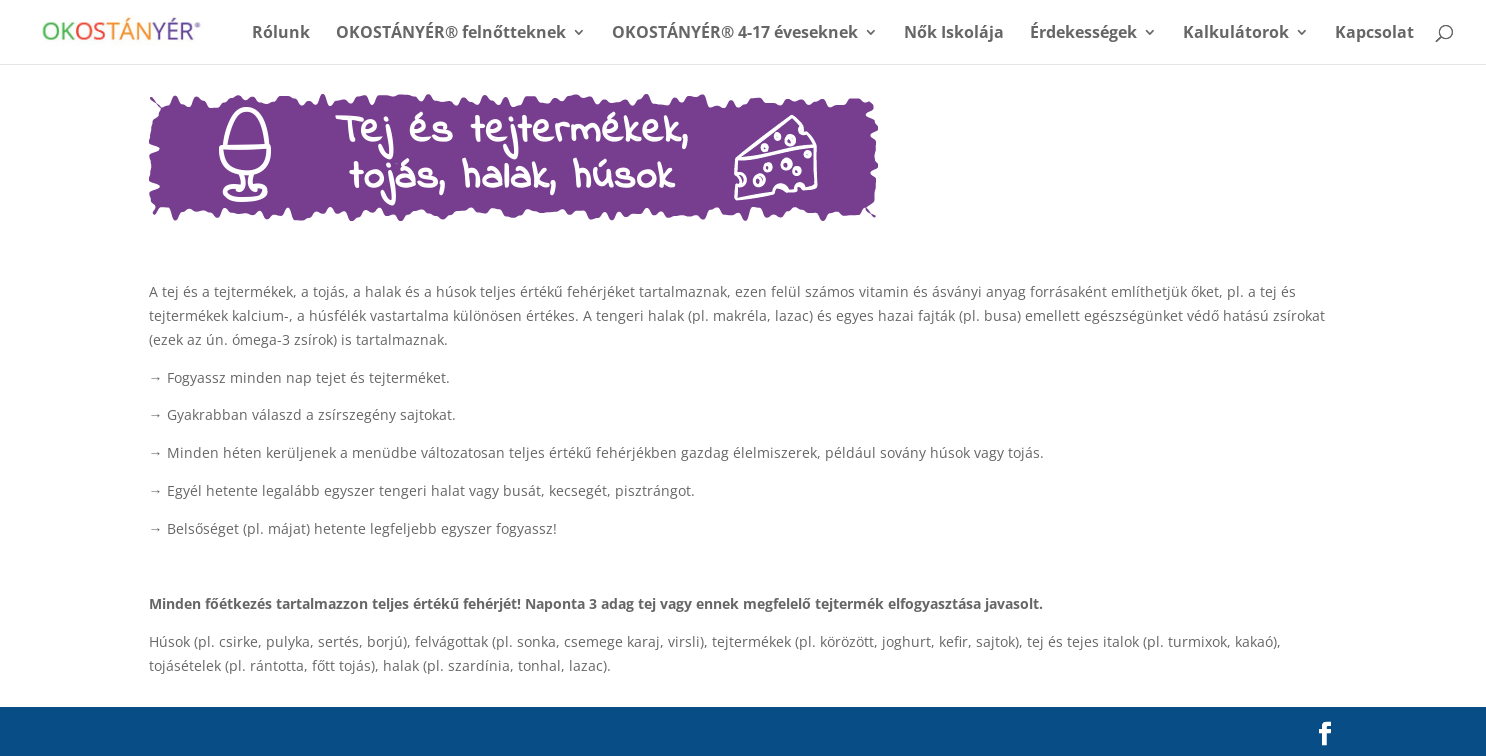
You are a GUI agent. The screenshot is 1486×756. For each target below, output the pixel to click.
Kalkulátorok (1236, 34)
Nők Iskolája (954, 34)
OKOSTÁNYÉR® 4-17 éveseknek (735, 34)
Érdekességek (1083, 34)
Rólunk (281, 34)
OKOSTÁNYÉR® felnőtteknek (451, 34)
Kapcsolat (1374, 34)
